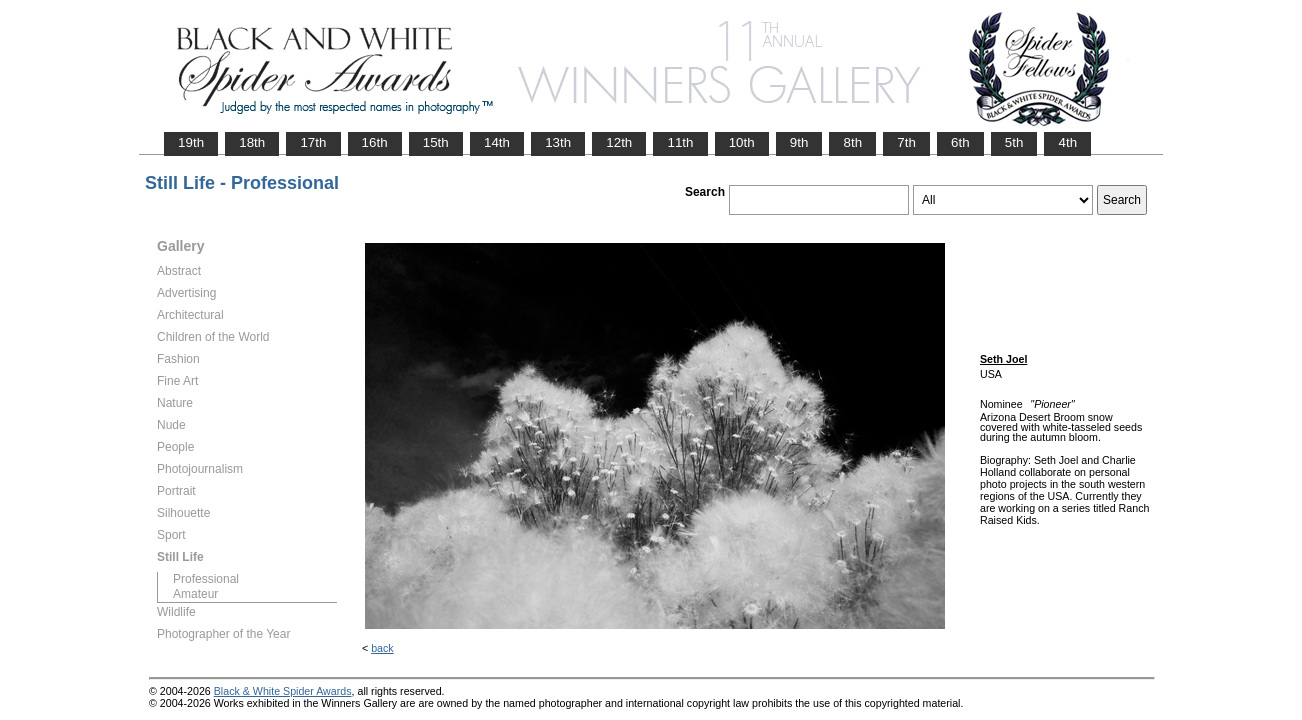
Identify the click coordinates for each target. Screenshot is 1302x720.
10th (742, 142)
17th (313, 142)
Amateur (195, 594)
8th (852, 142)
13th (558, 142)
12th (619, 142)
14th (497, 142)
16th (375, 142)
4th (1067, 142)
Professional (206, 579)
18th (252, 142)
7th (906, 142)
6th (960, 142)
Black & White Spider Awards (283, 691)
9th (799, 142)
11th (680, 142)
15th (436, 142)
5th (1014, 142)
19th (191, 142)
